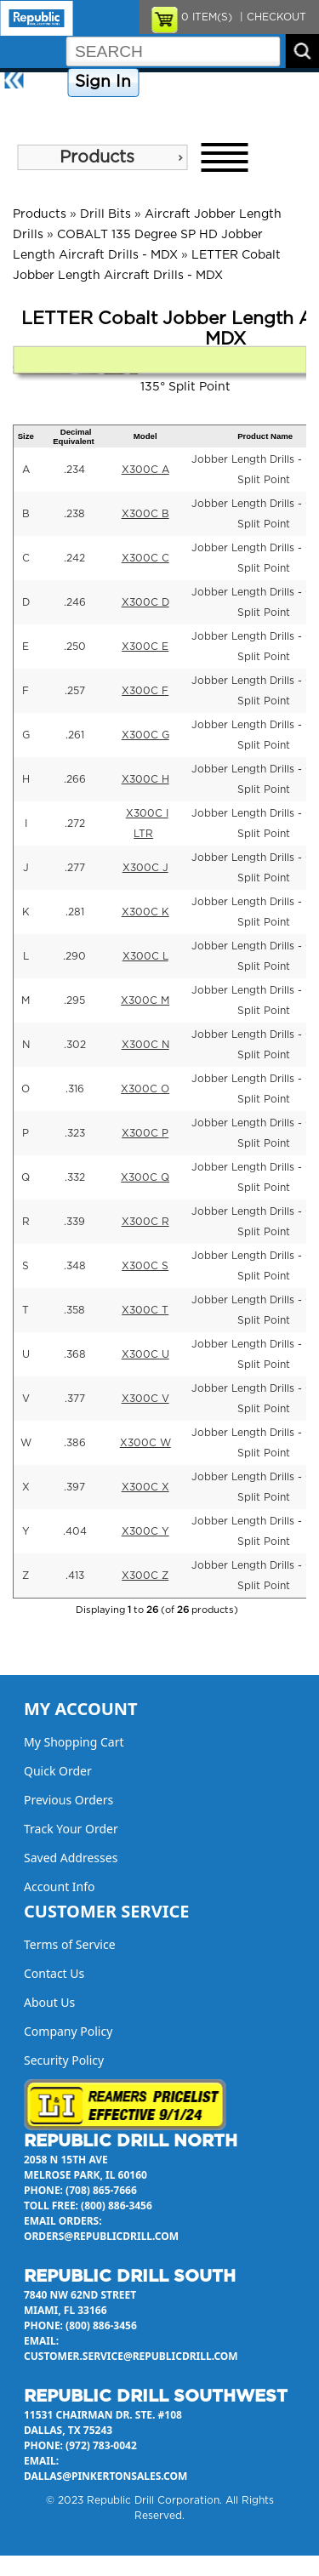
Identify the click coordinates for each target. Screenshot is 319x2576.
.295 (74, 1000)
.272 (75, 823)
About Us (29, 112)
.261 (75, 735)
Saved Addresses (70, 1857)
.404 (75, 1531)
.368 (75, 1354)
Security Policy (64, 2060)
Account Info (59, 1886)
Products (97, 157)
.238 (74, 514)
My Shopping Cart (74, 1742)
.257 (75, 691)
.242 (74, 558)
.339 (74, 1222)
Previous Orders (68, 1800)
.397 (74, 1487)
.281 (75, 912)
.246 (75, 602)
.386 (75, 1443)
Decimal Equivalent (73, 436)
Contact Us (267, 82)
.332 (75, 1177)
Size (26, 436)
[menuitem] (102, 157)
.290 (74, 956)
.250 (75, 646)
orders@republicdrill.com (101, 2236)
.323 (75, 1133)
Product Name (265, 436)
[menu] (102, 157)
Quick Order (58, 1771)
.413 (75, 1575)
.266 (75, 779)
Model (145, 436)
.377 (75, 1398)
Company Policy (186, 82)
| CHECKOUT (271, 17)
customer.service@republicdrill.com (131, 2356)
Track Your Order (71, 1829)
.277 (75, 868)
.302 (75, 1045)
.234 (74, 469)
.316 (75, 1089)
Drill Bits (105, 214)
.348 (75, 1266)
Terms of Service (70, 1944)
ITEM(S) (206, 17)
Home (47, 82)
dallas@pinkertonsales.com (105, 2476)
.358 (74, 1310)
